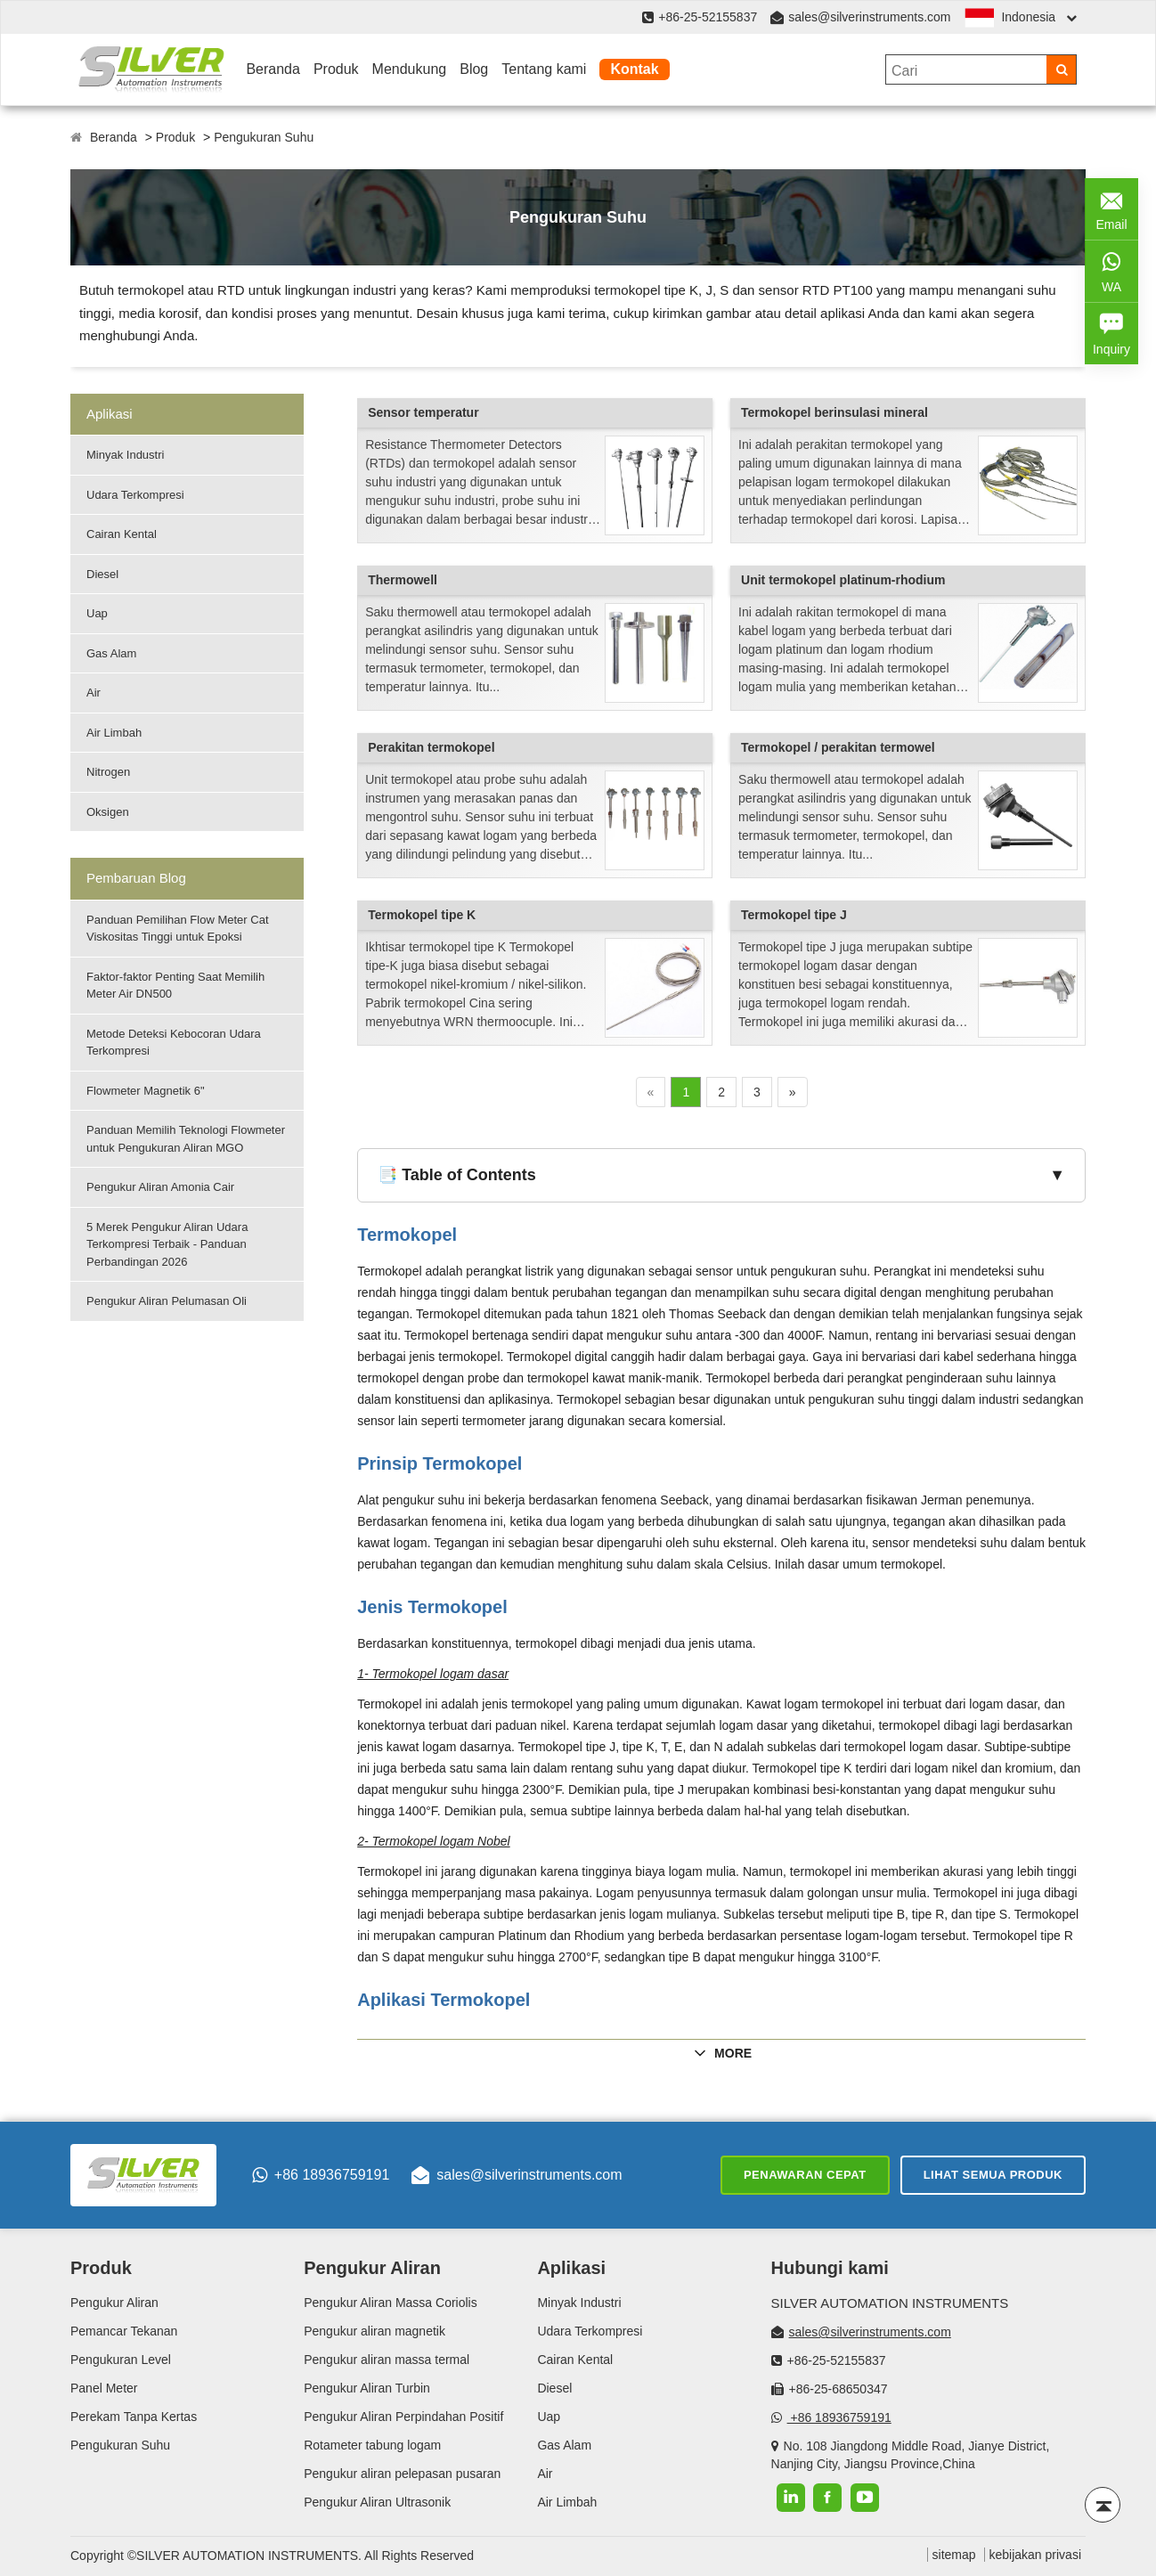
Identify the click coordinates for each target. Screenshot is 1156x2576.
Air (93, 692)
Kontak (634, 69)
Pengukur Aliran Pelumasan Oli (166, 1301)
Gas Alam (111, 653)
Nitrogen (108, 772)
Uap (97, 613)
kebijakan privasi (1035, 2554)
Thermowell (402, 580)
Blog (474, 69)
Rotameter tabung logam (372, 2445)
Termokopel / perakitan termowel (838, 747)
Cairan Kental (121, 534)
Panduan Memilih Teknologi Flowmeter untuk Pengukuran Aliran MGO (185, 1138)
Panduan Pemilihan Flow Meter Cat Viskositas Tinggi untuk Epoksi (177, 928)
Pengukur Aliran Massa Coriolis (390, 2302)
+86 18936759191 (320, 2175)
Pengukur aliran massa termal (386, 2359)
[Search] (1061, 69)
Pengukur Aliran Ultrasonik (377, 2502)
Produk (336, 69)
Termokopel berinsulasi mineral (834, 412)
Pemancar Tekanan (123, 2331)
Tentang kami (543, 69)
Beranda (273, 69)
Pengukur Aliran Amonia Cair (160, 1187)
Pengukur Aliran (114, 2302)
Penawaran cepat (805, 2174)
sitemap (954, 2554)
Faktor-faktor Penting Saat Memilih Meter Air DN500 (175, 985)
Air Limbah (114, 732)
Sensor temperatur (423, 412)
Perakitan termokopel (431, 747)
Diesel (102, 574)
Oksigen (107, 812)
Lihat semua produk (993, 2174)
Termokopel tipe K (422, 915)
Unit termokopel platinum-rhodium (843, 580)
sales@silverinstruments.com (869, 17)
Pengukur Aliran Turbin (367, 2388)
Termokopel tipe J (794, 915)
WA (1111, 270)
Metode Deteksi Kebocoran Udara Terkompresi (173, 1042)
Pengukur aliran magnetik (374, 2331)
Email (1111, 207)
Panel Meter (103, 2388)
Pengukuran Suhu (263, 137)
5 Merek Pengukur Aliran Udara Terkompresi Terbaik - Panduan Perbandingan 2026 (167, 1244)
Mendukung (409, 69)
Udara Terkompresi (135, 494)
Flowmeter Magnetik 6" (145, 1090)
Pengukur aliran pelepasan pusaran (402, 2473)
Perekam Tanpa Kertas (133, 2416)
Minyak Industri (125, 454)
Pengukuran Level (120, 2359)
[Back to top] (1102, 2505)
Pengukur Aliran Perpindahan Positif (403, 2416)
